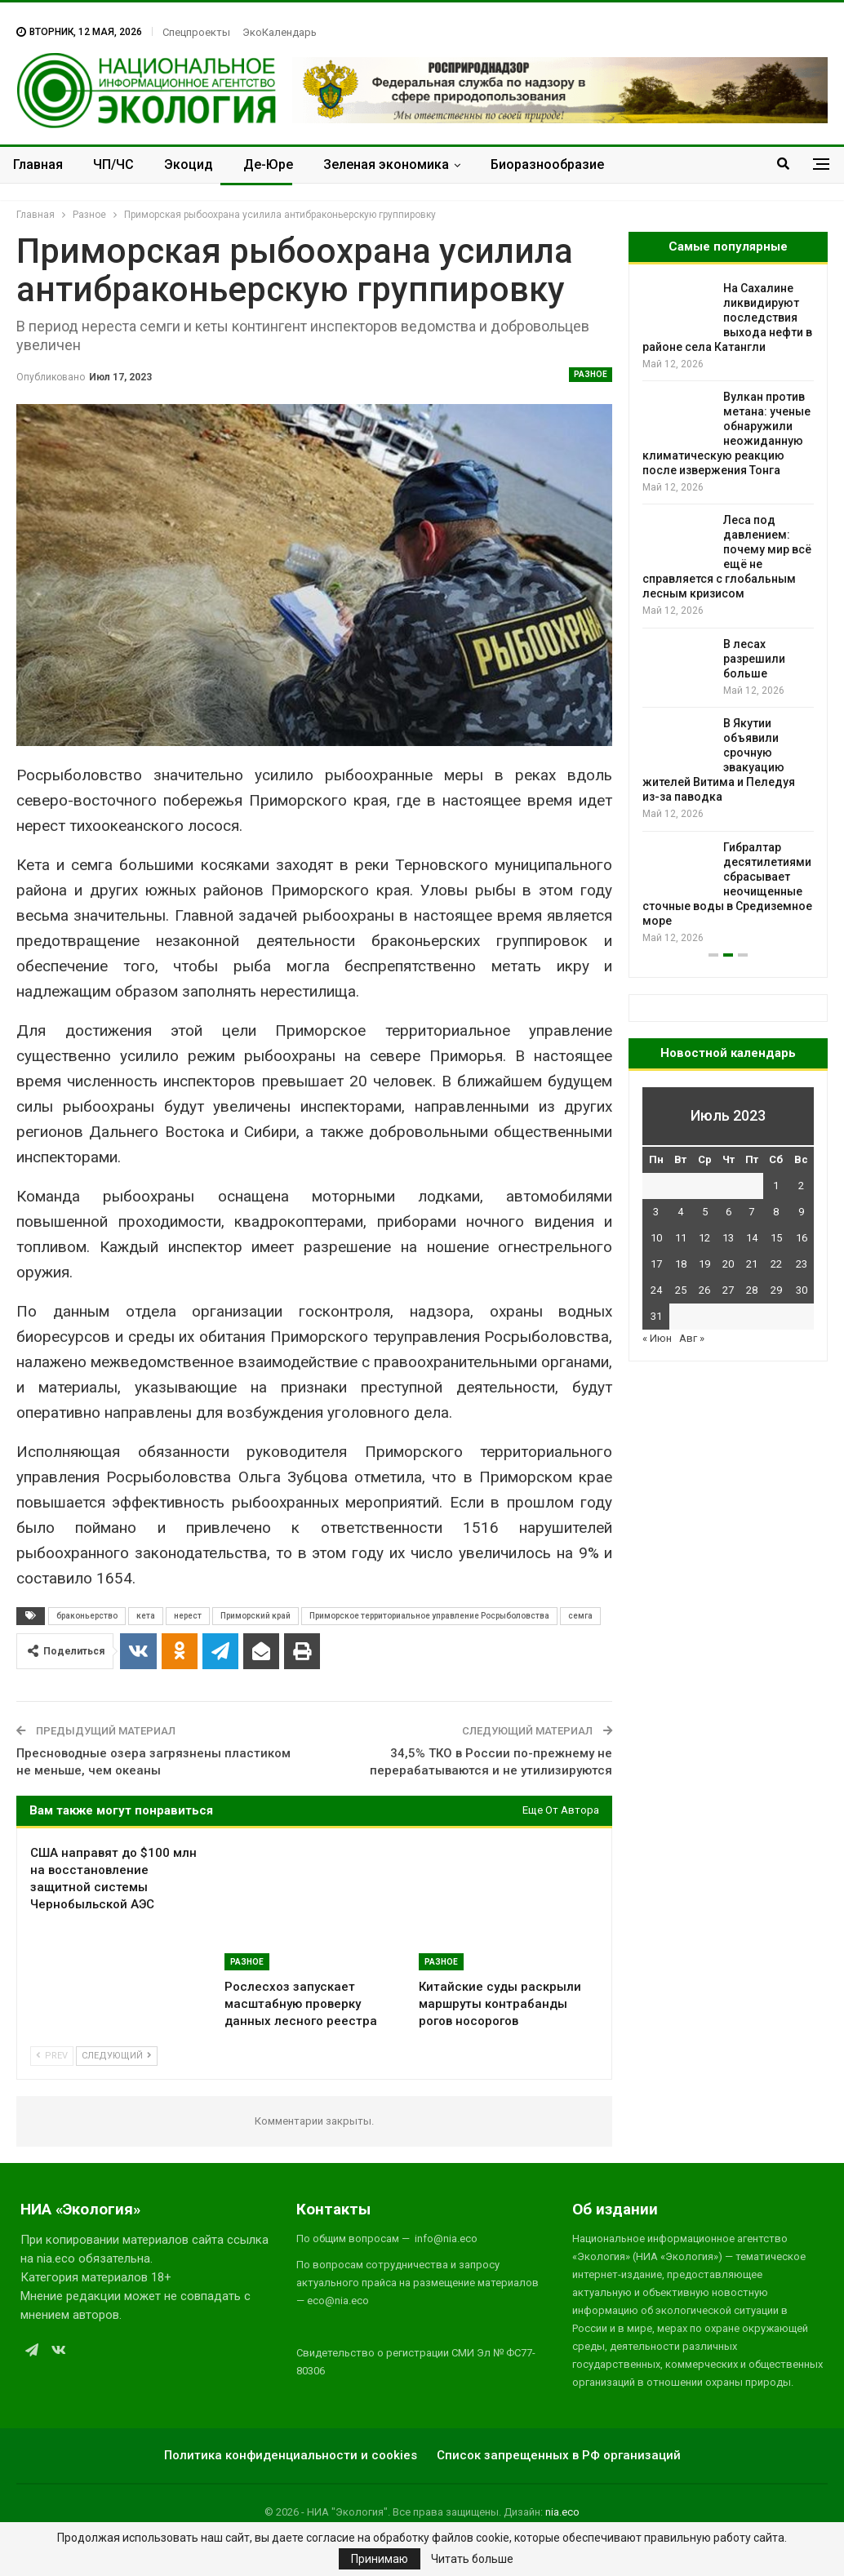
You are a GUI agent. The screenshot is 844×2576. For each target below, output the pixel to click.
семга (580, 1615)
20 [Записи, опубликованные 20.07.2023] (728, 1264)
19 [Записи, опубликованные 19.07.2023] (704, 1264)
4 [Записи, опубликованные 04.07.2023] (680, 1212)
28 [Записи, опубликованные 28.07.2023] (751, 1290)
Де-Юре (268, 164)
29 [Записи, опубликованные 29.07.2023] (776, 1290)
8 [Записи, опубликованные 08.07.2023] (776, 1212)
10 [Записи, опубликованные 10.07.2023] (656, 1238)
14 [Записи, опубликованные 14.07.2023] (751, 1238)
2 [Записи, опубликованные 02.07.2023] (801, 1185)
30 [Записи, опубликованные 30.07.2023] (801, 1290)
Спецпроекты (196, 32)
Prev (52, 2055)
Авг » (691, 1338)
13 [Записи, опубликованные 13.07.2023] (728, 1238)
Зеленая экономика (386, 164)
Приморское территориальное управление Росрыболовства (429, 1615)
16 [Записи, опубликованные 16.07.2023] (801, 1238)
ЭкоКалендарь (279, 32)
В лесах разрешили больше (754, 658)
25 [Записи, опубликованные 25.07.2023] (680, 1290)
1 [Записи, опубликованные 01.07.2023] (776, 1185)
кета (145, 1615)
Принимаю (379, 2558)
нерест (188, 1615)
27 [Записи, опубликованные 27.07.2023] (728, 1290)
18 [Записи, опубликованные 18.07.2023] (680, 1264)
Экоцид (188, 164)
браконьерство (87, 1615)
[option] (728, 613)
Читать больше (472, 2559)
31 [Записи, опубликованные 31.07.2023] (656, 1316)
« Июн (657, 1338)
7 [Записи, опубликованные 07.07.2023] (751, 1212)
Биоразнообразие (547, 164)
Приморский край (255, 1615)
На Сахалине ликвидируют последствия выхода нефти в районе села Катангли (727, 317)
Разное (590, 374)
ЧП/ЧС (113, 164)
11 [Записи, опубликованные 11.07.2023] (680, 1238)
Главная (38, 164)
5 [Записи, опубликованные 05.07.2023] (705, 1212)
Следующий (117, 2055)
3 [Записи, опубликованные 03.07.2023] (656, 1212)
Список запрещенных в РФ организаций (559, 2455)
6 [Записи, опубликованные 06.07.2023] (728, 1212)
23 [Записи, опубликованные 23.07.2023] (801, 1264)
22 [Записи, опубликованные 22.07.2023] (776, 1264)
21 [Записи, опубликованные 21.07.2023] (751, 1264)
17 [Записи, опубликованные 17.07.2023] (656, 1264)
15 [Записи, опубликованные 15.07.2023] (776, 1238)
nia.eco (562, 2512)
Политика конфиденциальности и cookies (290, 2455)
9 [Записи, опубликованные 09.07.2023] (801, 1212)
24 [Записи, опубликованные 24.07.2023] (656, 1290)
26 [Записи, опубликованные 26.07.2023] (704, 1290)
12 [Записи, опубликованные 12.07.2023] (704, 1238)
